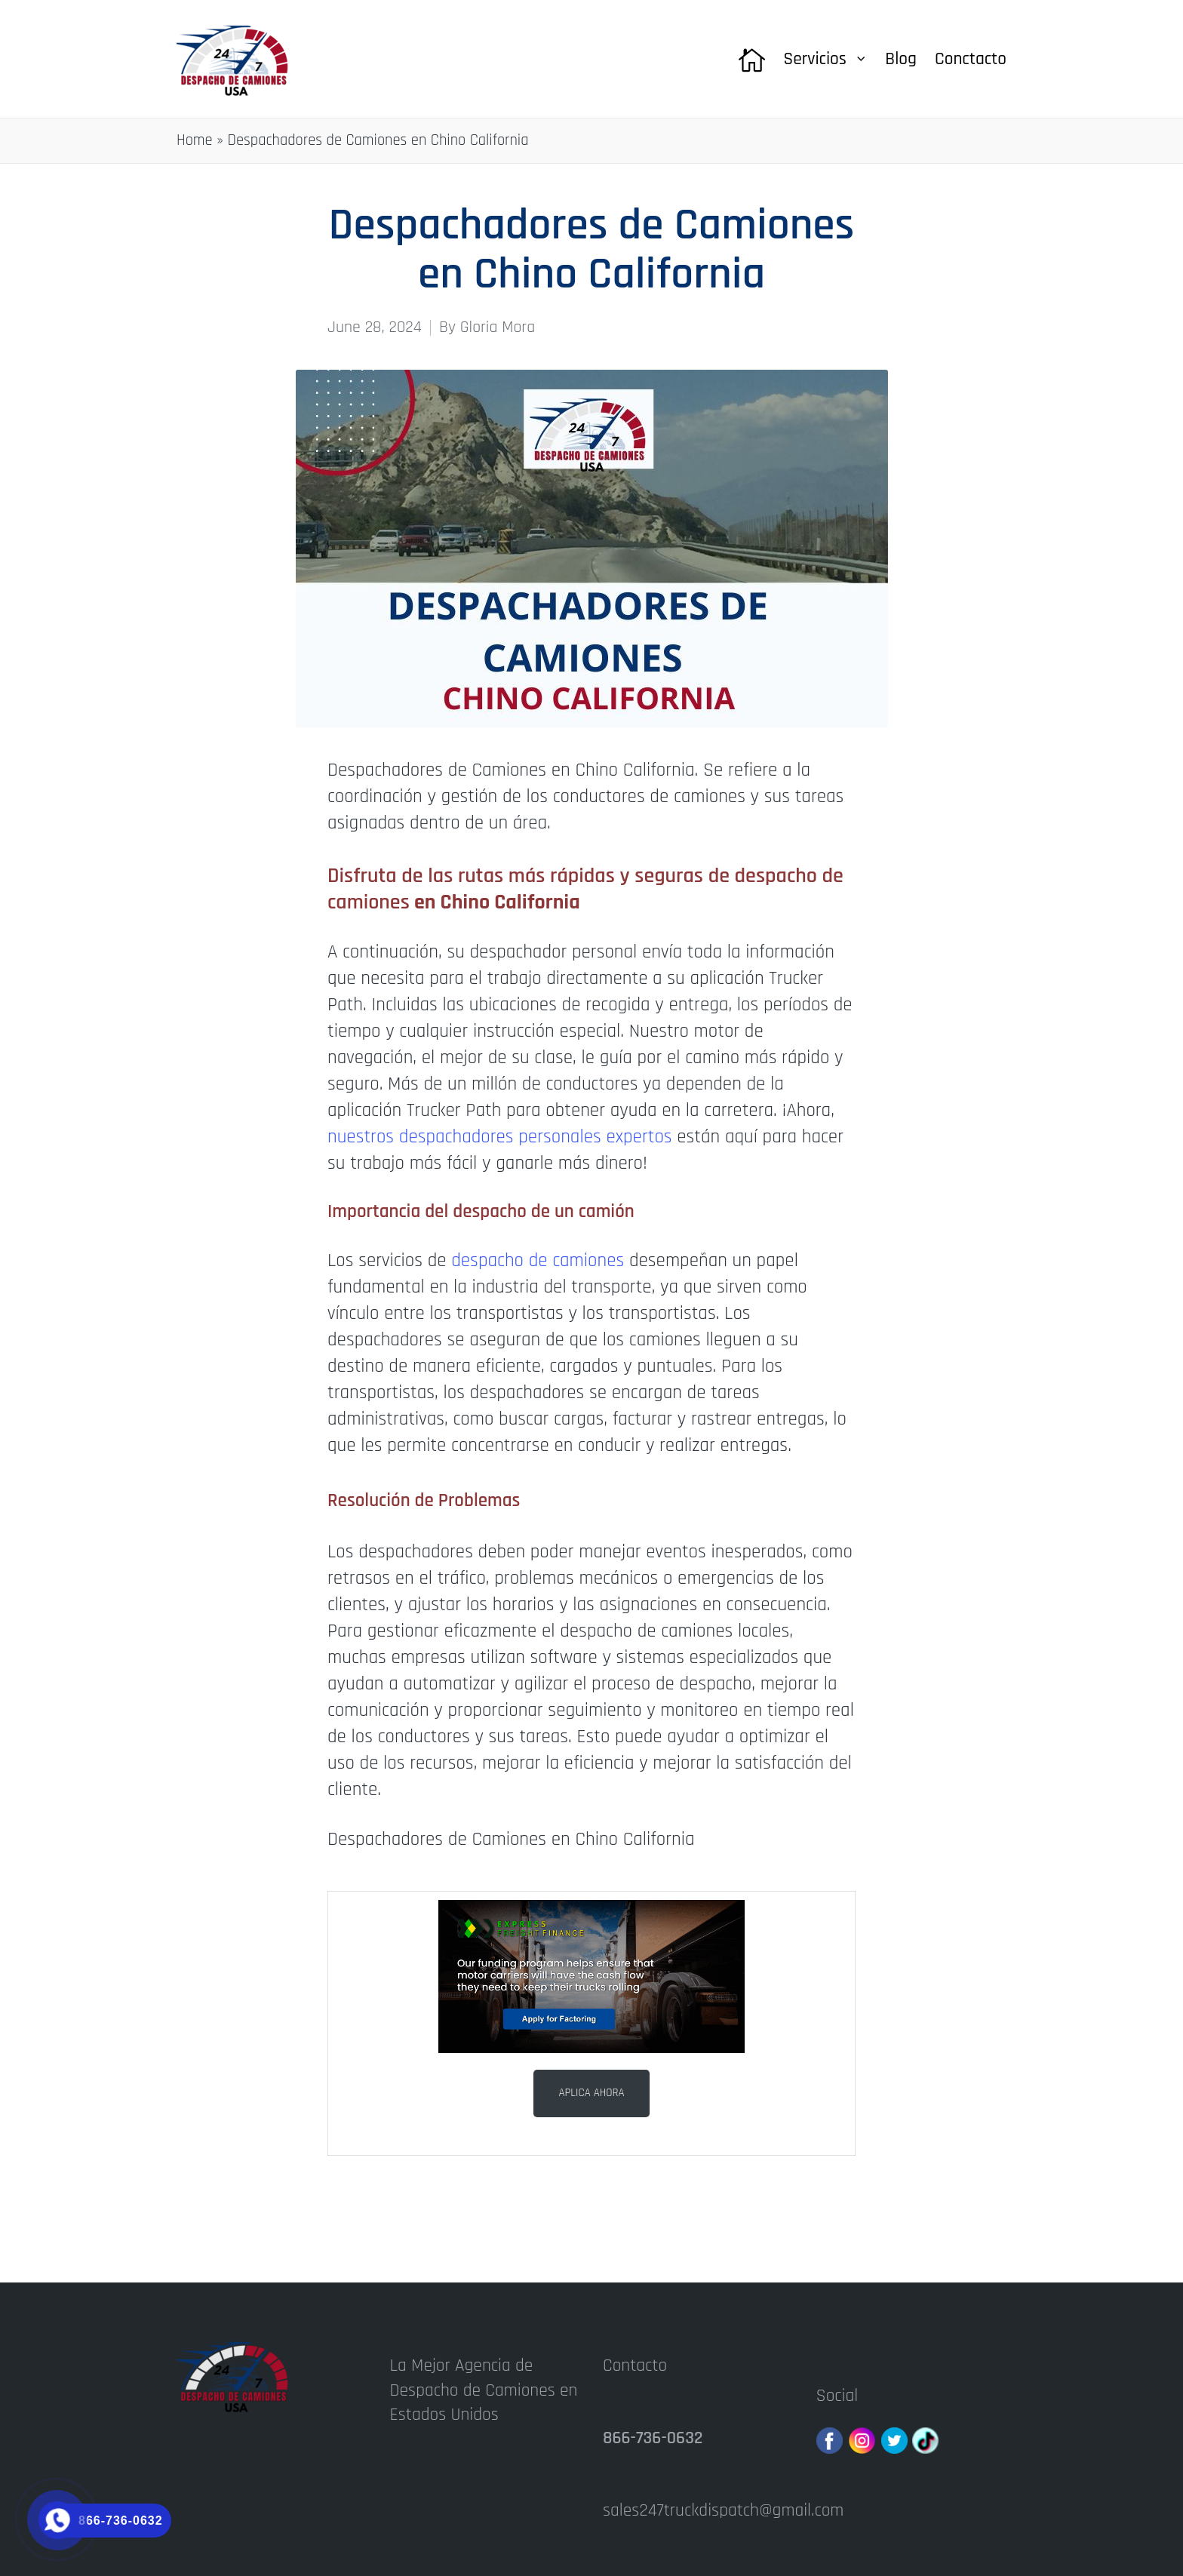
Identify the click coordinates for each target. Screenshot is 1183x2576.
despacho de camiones (537, 1261)
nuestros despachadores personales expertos (499, 1137)
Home (195, 140)
